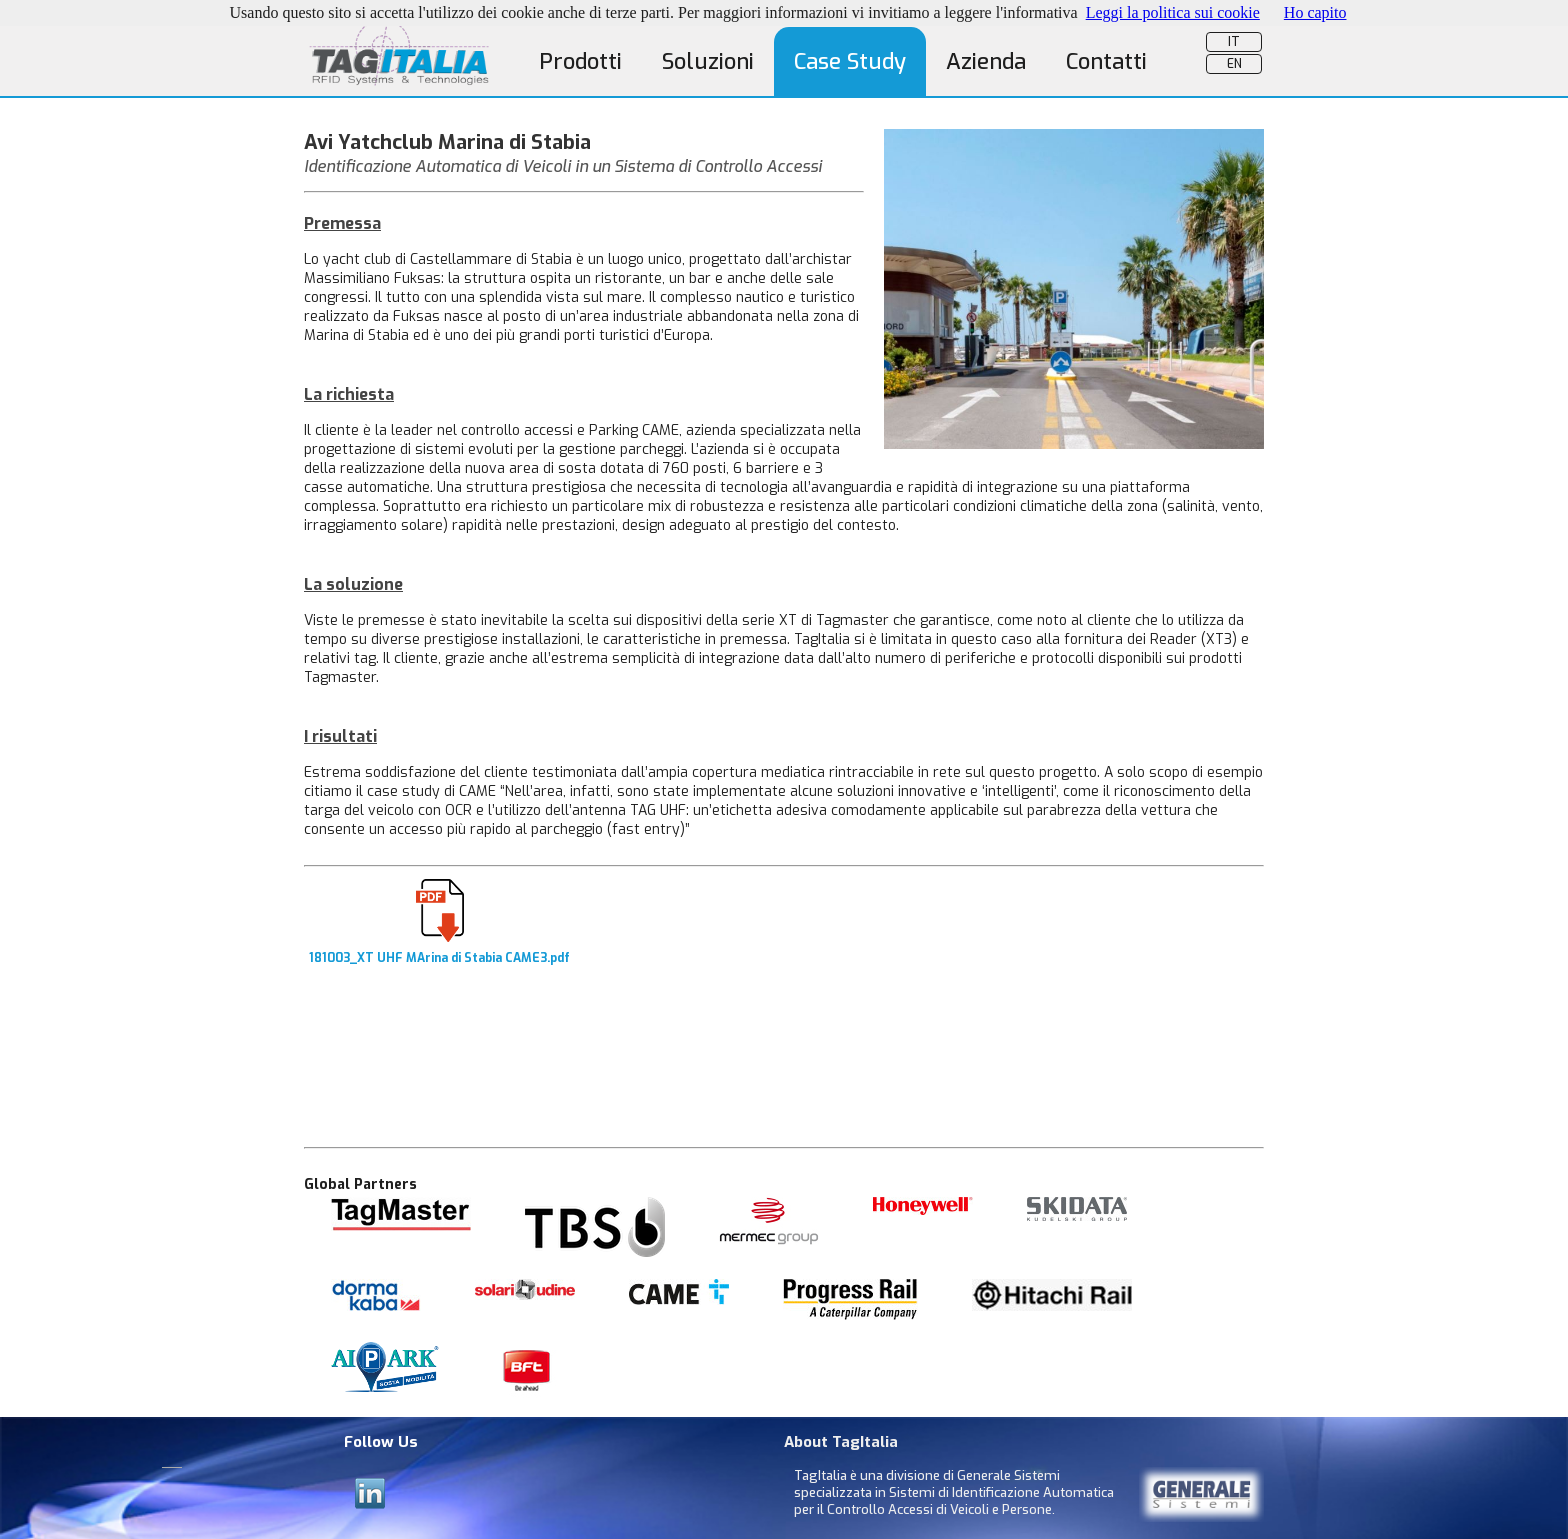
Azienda (986, 61)
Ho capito (1315, 12)
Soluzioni (708, 61)
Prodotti (580, 61)
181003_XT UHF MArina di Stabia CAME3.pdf (439, 952)
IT (1234, 42)
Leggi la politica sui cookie (1173, 12)
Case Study (850, 61)
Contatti (1106, 61)
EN (1234, 64)
